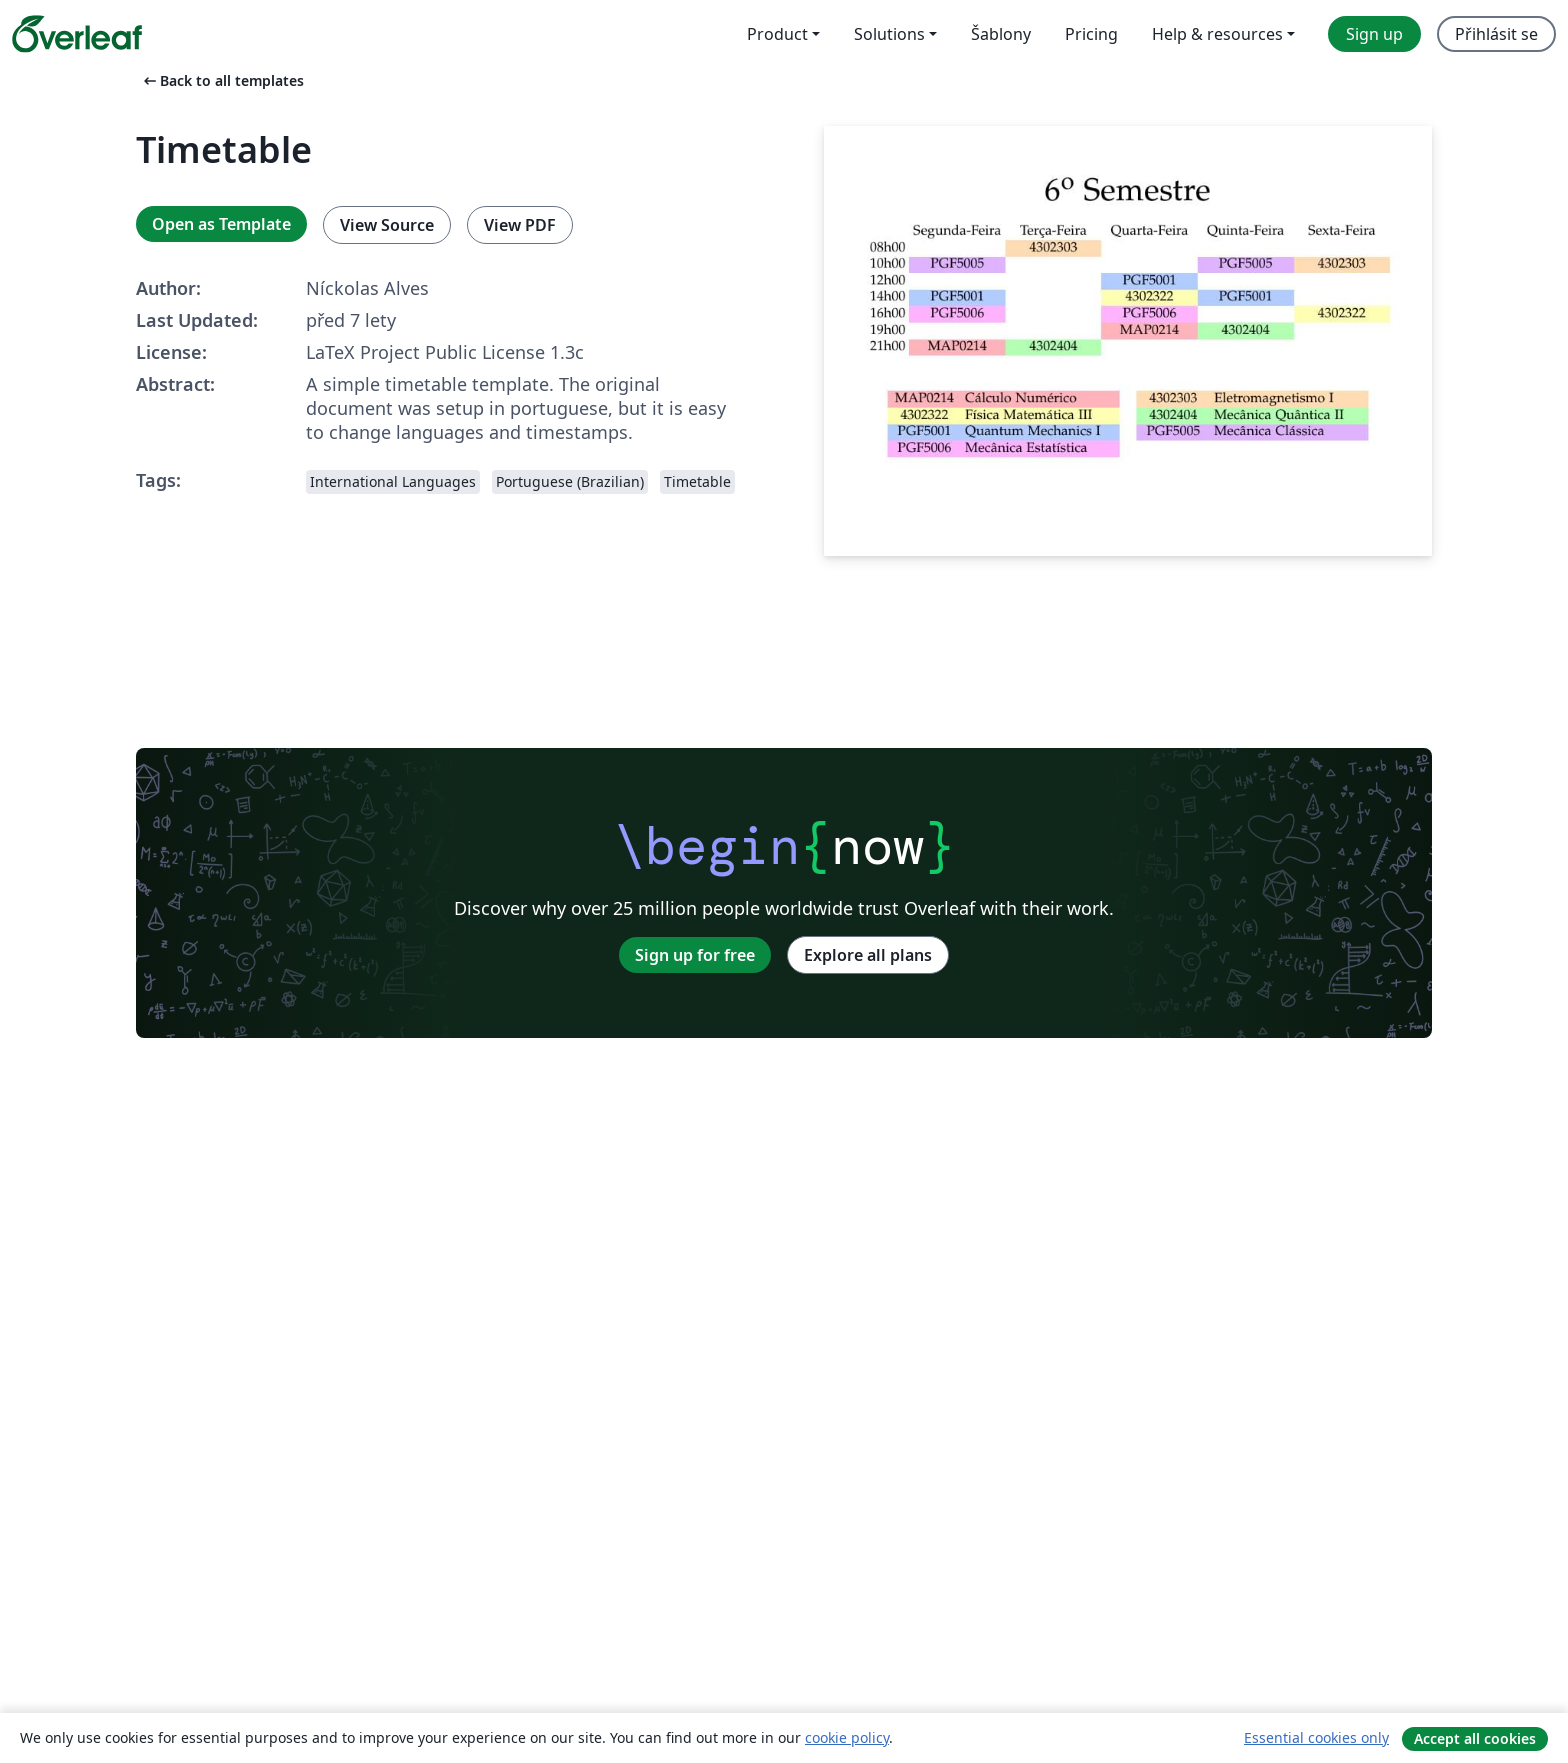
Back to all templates (222, 80)
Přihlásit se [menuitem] (1496, 34)
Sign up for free (695, 955)
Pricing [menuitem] (1091, 34)
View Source (387, 225)
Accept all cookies (1475, 1738)
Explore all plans (868, 955)
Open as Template (221, 224)
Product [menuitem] (777, 34)
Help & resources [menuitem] (1217, 34)
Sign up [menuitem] (1374, 34)
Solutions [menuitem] (889, 34)
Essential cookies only (1316, 1737)
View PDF (520, 225)
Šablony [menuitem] (1001, 34)
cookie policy (847, 1737)
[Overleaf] (77, 34)
